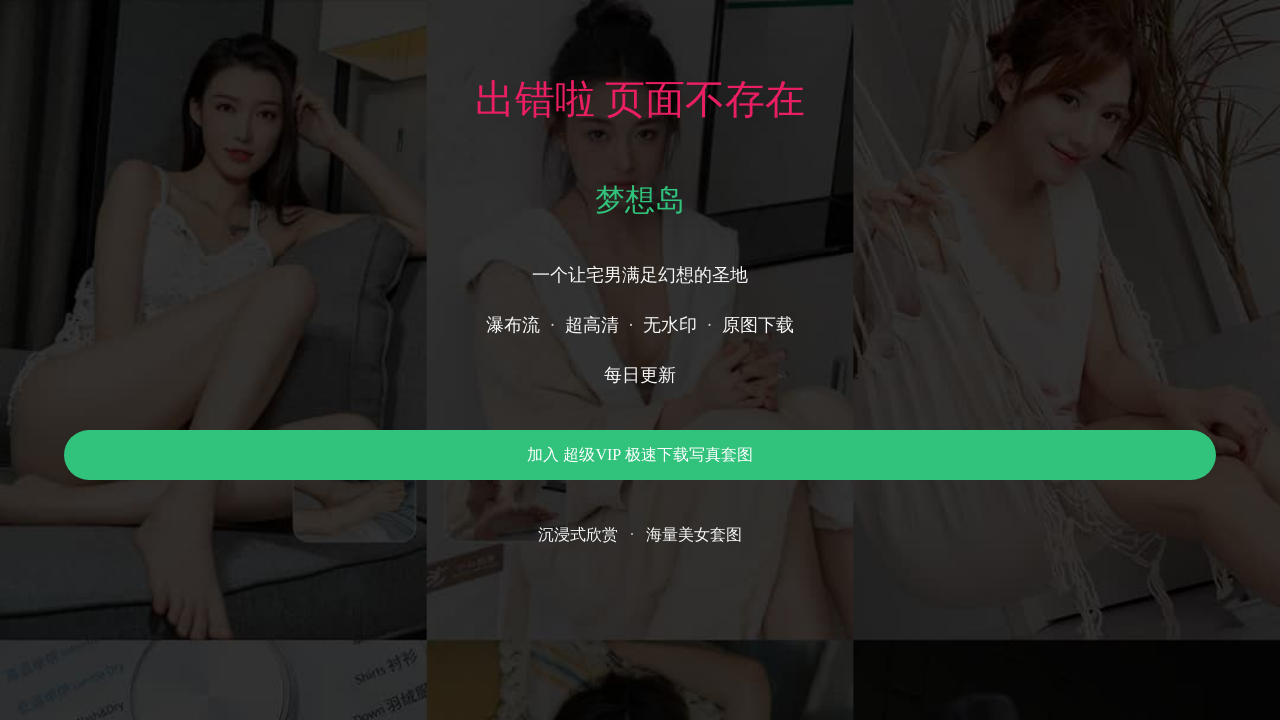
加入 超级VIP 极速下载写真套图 (639, 454)
